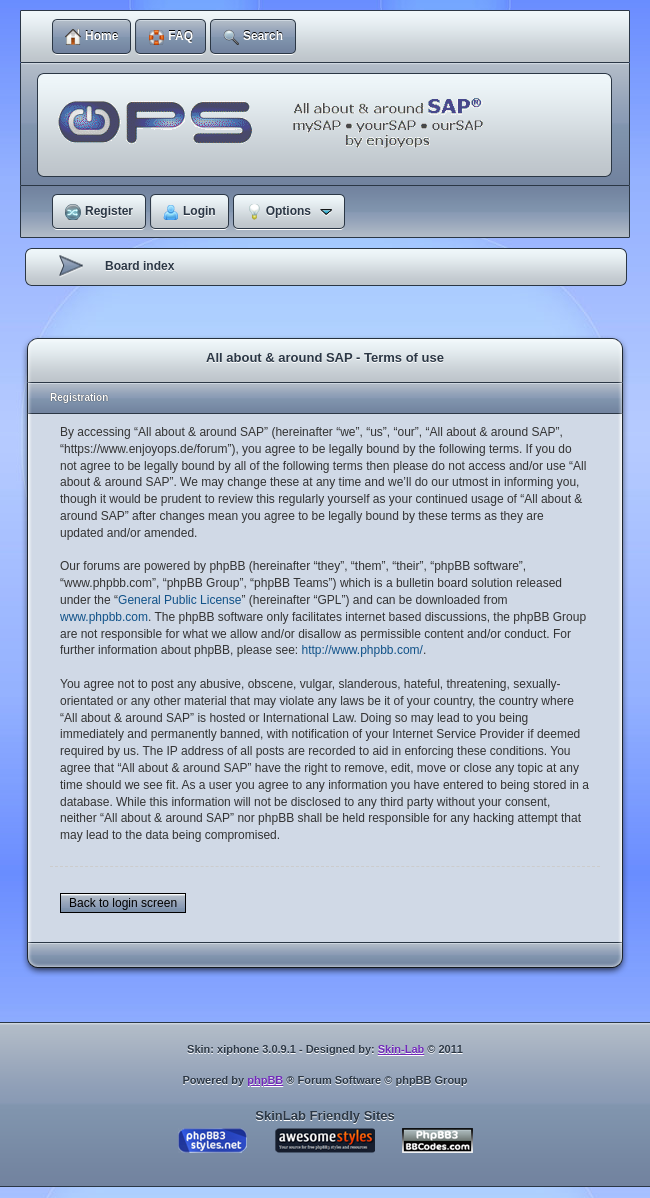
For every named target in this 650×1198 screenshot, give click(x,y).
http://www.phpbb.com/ (361, 650)
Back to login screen (123, 903)
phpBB (265, 1080)
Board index (139, 266)
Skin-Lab (401, 1049)
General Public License (179, 600)
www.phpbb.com (104, 617)
